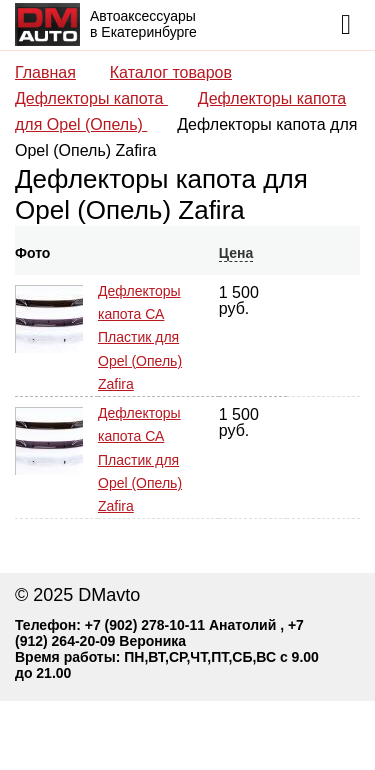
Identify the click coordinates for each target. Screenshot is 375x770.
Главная (45, 72)
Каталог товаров (171, 72)
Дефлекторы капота (91, 98)
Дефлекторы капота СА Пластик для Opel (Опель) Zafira (140, 337)
